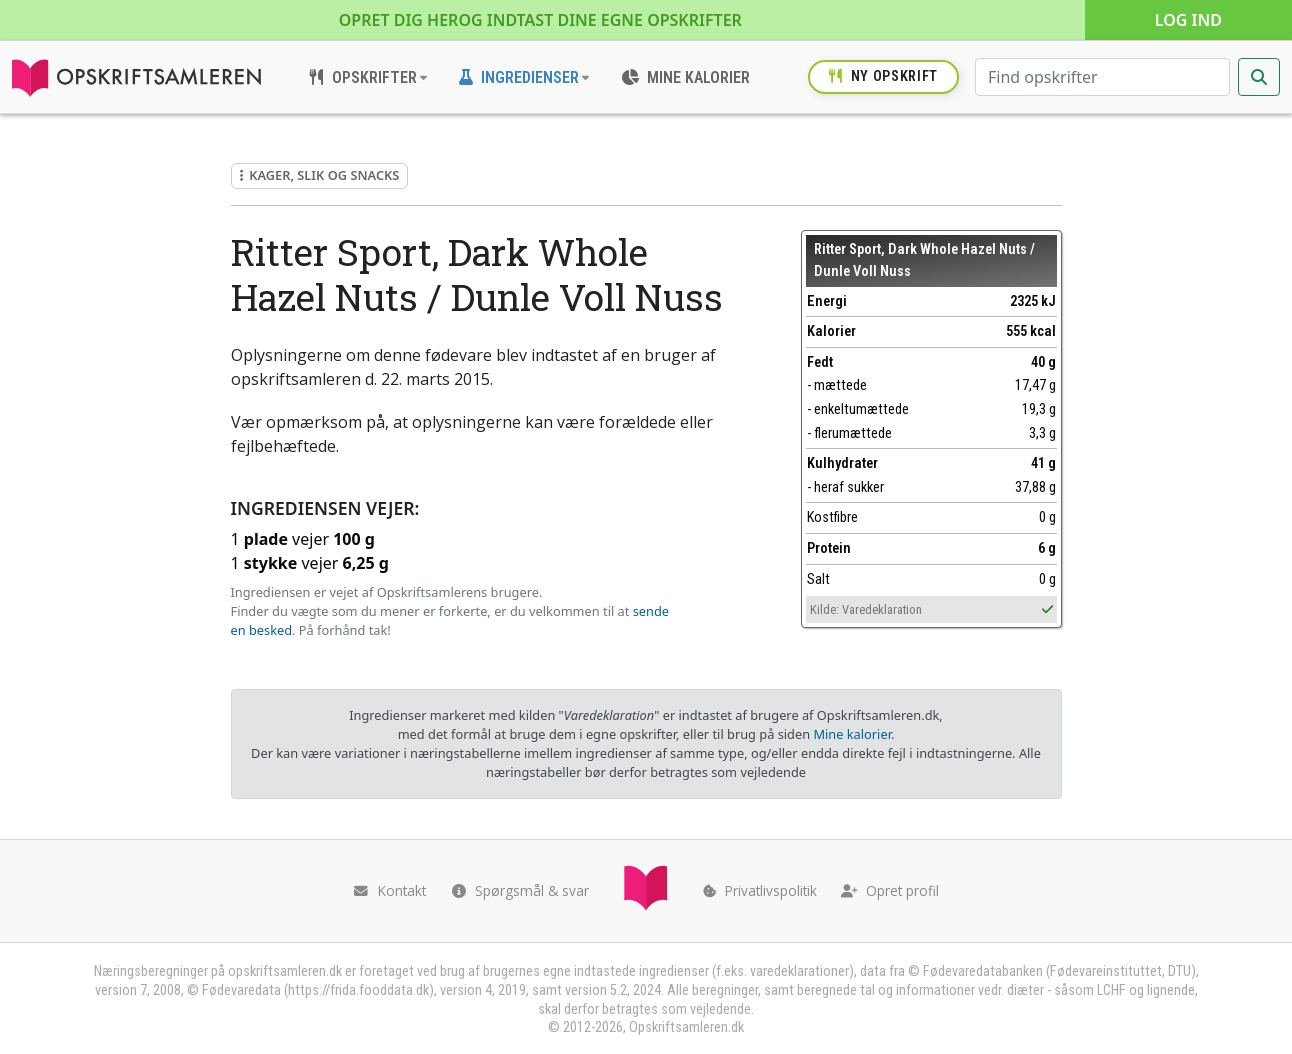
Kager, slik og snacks (320, 175)
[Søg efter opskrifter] (1102, 77)
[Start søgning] (1259, 77)
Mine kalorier (851, 734)
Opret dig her (540, 20)
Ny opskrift (883, 76)
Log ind (1188, 20)
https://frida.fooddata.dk (358, 990)
